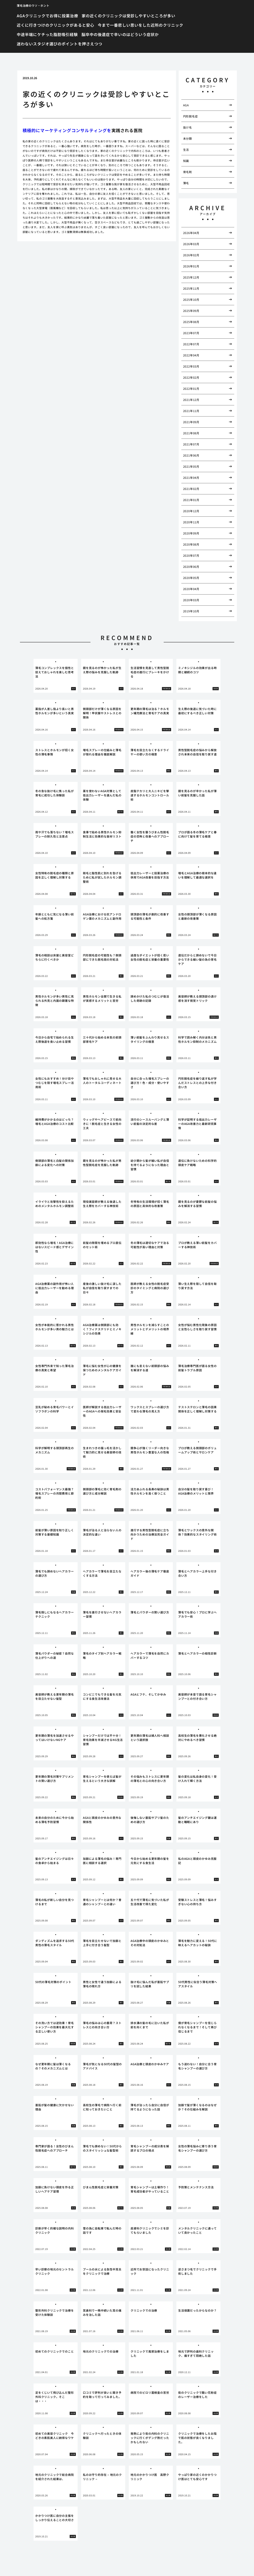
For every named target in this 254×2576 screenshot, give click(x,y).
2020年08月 (191, 544)
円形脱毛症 (190, 116)
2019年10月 (191, 611)
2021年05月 (191, 466)
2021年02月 (191, 489)
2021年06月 (191, 455)
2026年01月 (191, 266)
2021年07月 (191, 444)
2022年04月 (191, 355)
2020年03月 (191, 600)
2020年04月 (191, 589)
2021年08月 (191, 433)
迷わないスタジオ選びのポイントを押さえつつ (59, 43)
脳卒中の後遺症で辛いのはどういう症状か (120, 34)
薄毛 (186, 183)
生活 (186, 149)
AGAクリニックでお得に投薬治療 (47, 15)
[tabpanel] (56, 676)
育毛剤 (187, 172)
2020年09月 (191, 533)
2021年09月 (191, 422)
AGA (186, 105)
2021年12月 (191, 400)
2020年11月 (191, 522)
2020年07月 (191, 555)
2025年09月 (191, 311)
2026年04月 (191, 233)
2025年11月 (191, 288)
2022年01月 (191, 388)
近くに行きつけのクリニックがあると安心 (55, 25)
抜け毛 (187, 127)
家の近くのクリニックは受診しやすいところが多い (128, 15)
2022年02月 (191, 377)
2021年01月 (191, 500)
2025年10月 (191, 299)
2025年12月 (191, 277)
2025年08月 (191, 322)
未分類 (187, 138)
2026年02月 (191, 255)
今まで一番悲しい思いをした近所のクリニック (140, 25)
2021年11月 (191, 411)
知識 (186, 161)
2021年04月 (191, 477)
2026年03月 (191, 244)
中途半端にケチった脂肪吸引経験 (47, 34)
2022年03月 (191, 366)
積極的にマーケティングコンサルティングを (67, 130)
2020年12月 (191, 511)
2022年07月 (191, 344)
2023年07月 (191, 333)
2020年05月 (191, 578)
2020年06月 (191, 566)
